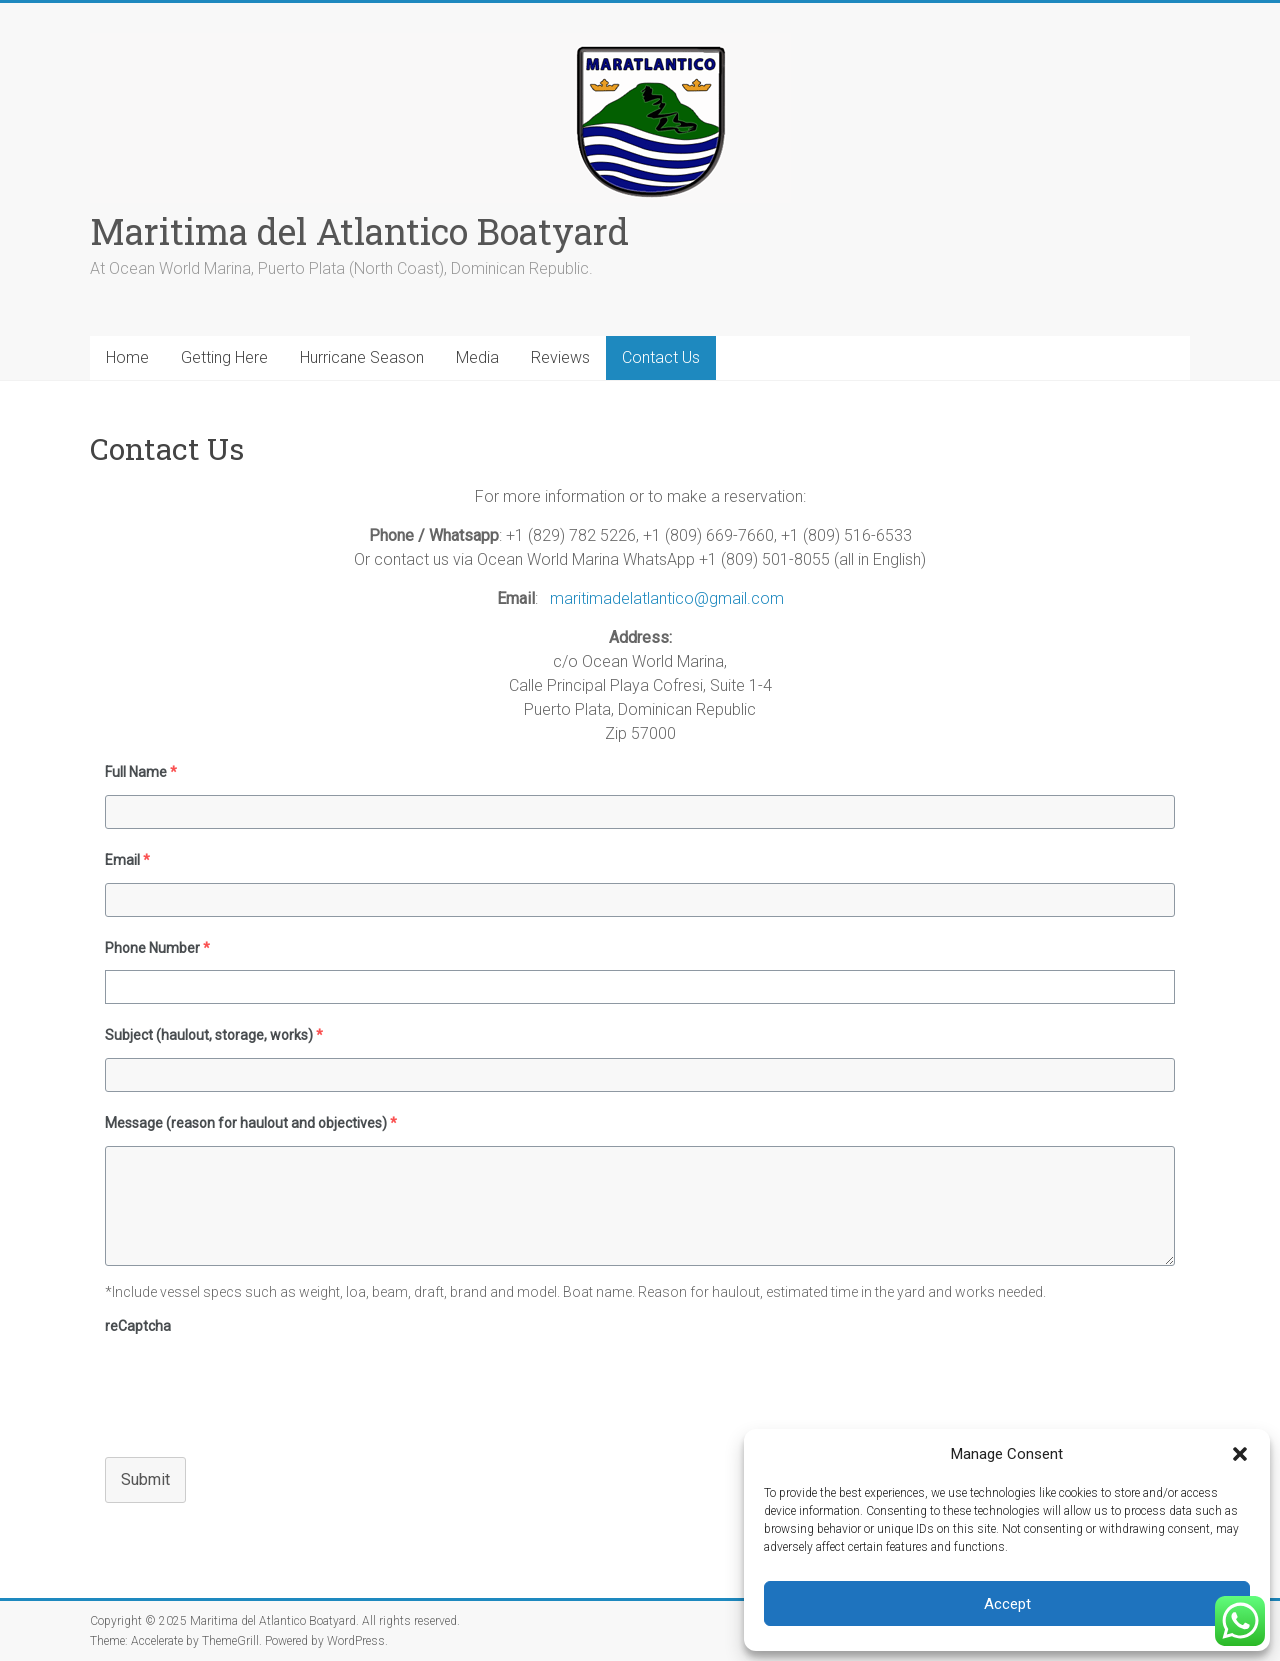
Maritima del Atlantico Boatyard (359, 231)
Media (477, 357)
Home (127, 357)
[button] (1240, 1454)
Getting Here (224, 357)
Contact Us (661, 357)
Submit (145, 1479)
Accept (1007, 1604)
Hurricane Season (362, 357)
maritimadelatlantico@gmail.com (665, 598)
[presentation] (257, 1388)
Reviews (560, 357)
